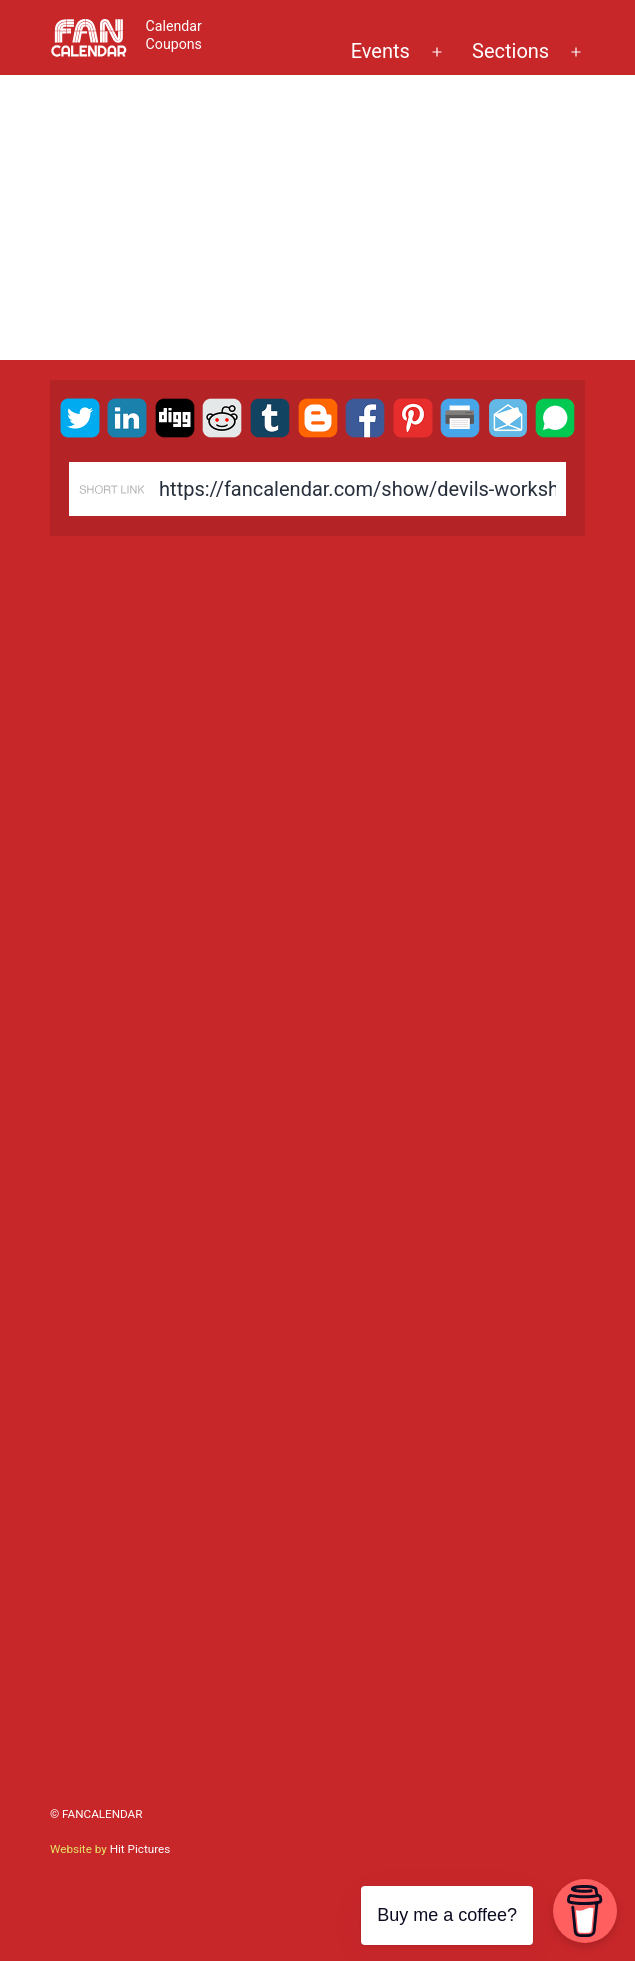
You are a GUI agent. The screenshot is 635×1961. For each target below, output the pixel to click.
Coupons (174, 44)
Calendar (174, 26)
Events (380, 51)
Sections (510, 51)
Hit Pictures (140, 1849)
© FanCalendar (96, 1814)
